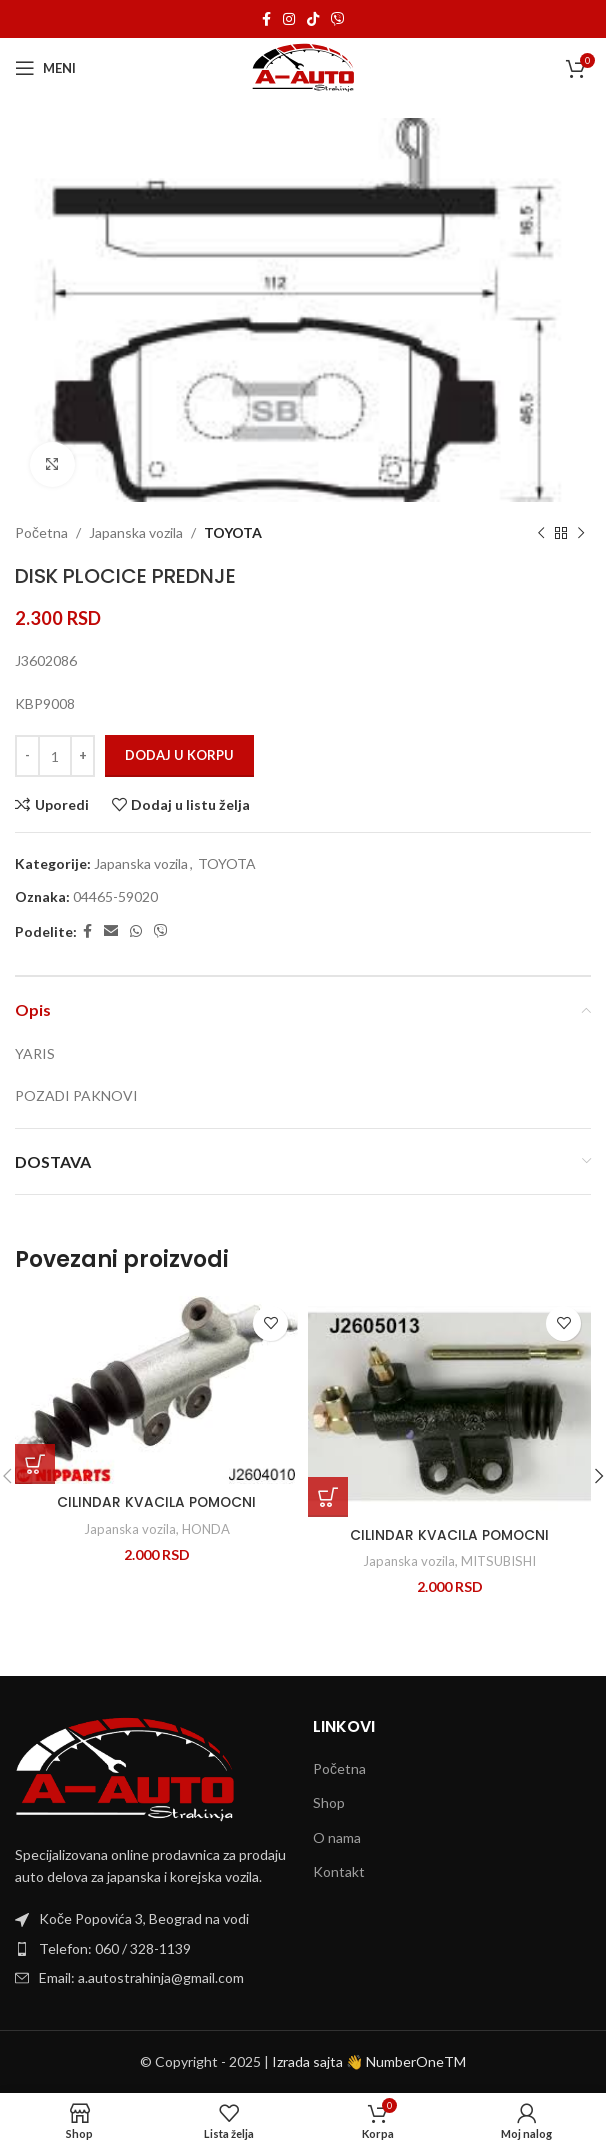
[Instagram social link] (289, 19)
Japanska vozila (136, 532)
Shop (329, 1802)
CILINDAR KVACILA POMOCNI (156, 1502)
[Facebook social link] (266, 19)
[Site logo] (303, 66)
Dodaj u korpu (179, 755)
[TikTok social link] (313, 19)
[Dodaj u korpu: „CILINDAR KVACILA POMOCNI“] (35, 1464)
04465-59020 (115, 896)
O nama (337, 1837)
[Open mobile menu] (45, 68)
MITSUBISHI (498, 1561)
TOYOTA (233, 532)
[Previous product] (541, 533)
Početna (41, 532)
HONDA (205, 1529)
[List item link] (154, 1949)
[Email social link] (111, 931)
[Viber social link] (338, 19)
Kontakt (339, 1871)
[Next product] (581, 533)
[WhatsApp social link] (136, 931)
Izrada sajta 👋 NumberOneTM (369, 2061)
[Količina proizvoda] (55, 756)
